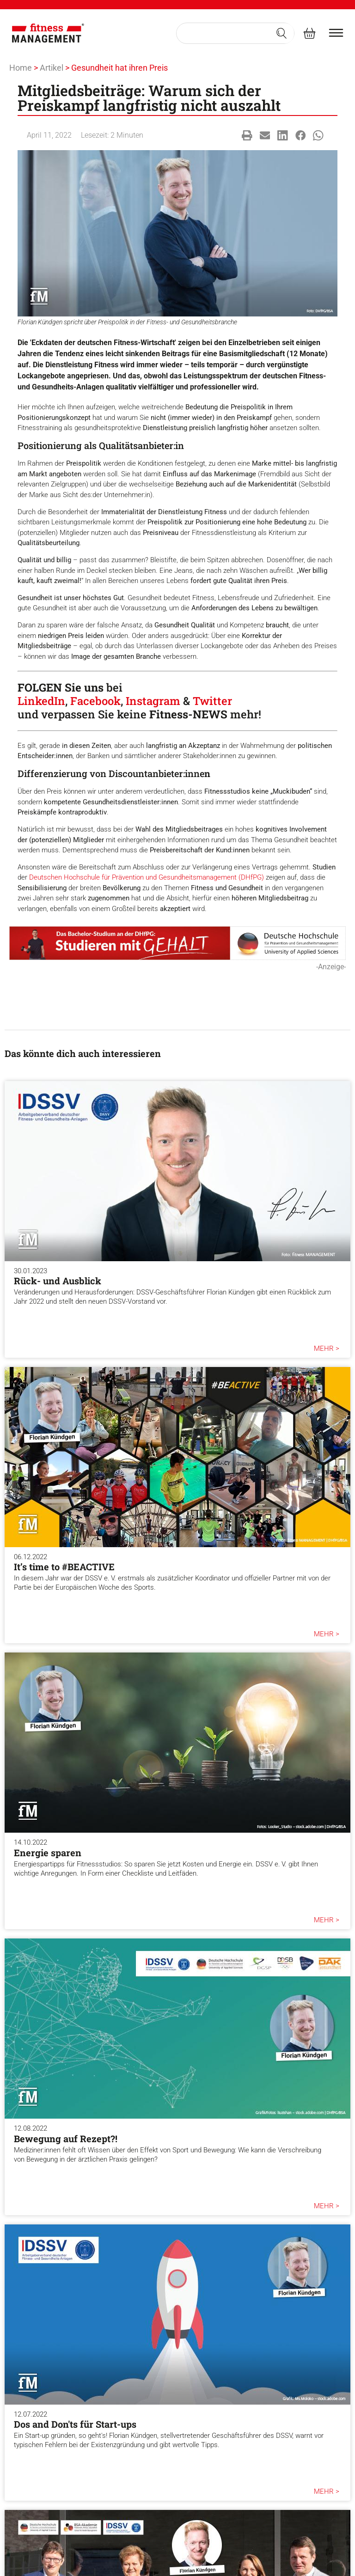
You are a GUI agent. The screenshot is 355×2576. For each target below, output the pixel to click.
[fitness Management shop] (309, 33)
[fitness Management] (48, 33)
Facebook (95, 700)
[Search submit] (281, 33)
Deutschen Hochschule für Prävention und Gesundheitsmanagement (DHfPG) (146, 877)
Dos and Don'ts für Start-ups (75, 2424)
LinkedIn (41, 700)
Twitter (212, 700)
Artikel (51, 68)
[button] (247, 135)
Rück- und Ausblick (57, 1281)
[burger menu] (336, 32)
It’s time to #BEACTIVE (64, 1567)
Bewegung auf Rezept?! (65, 2138)
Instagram (153, 700)
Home (20, 68)
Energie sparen (47, 1853)
